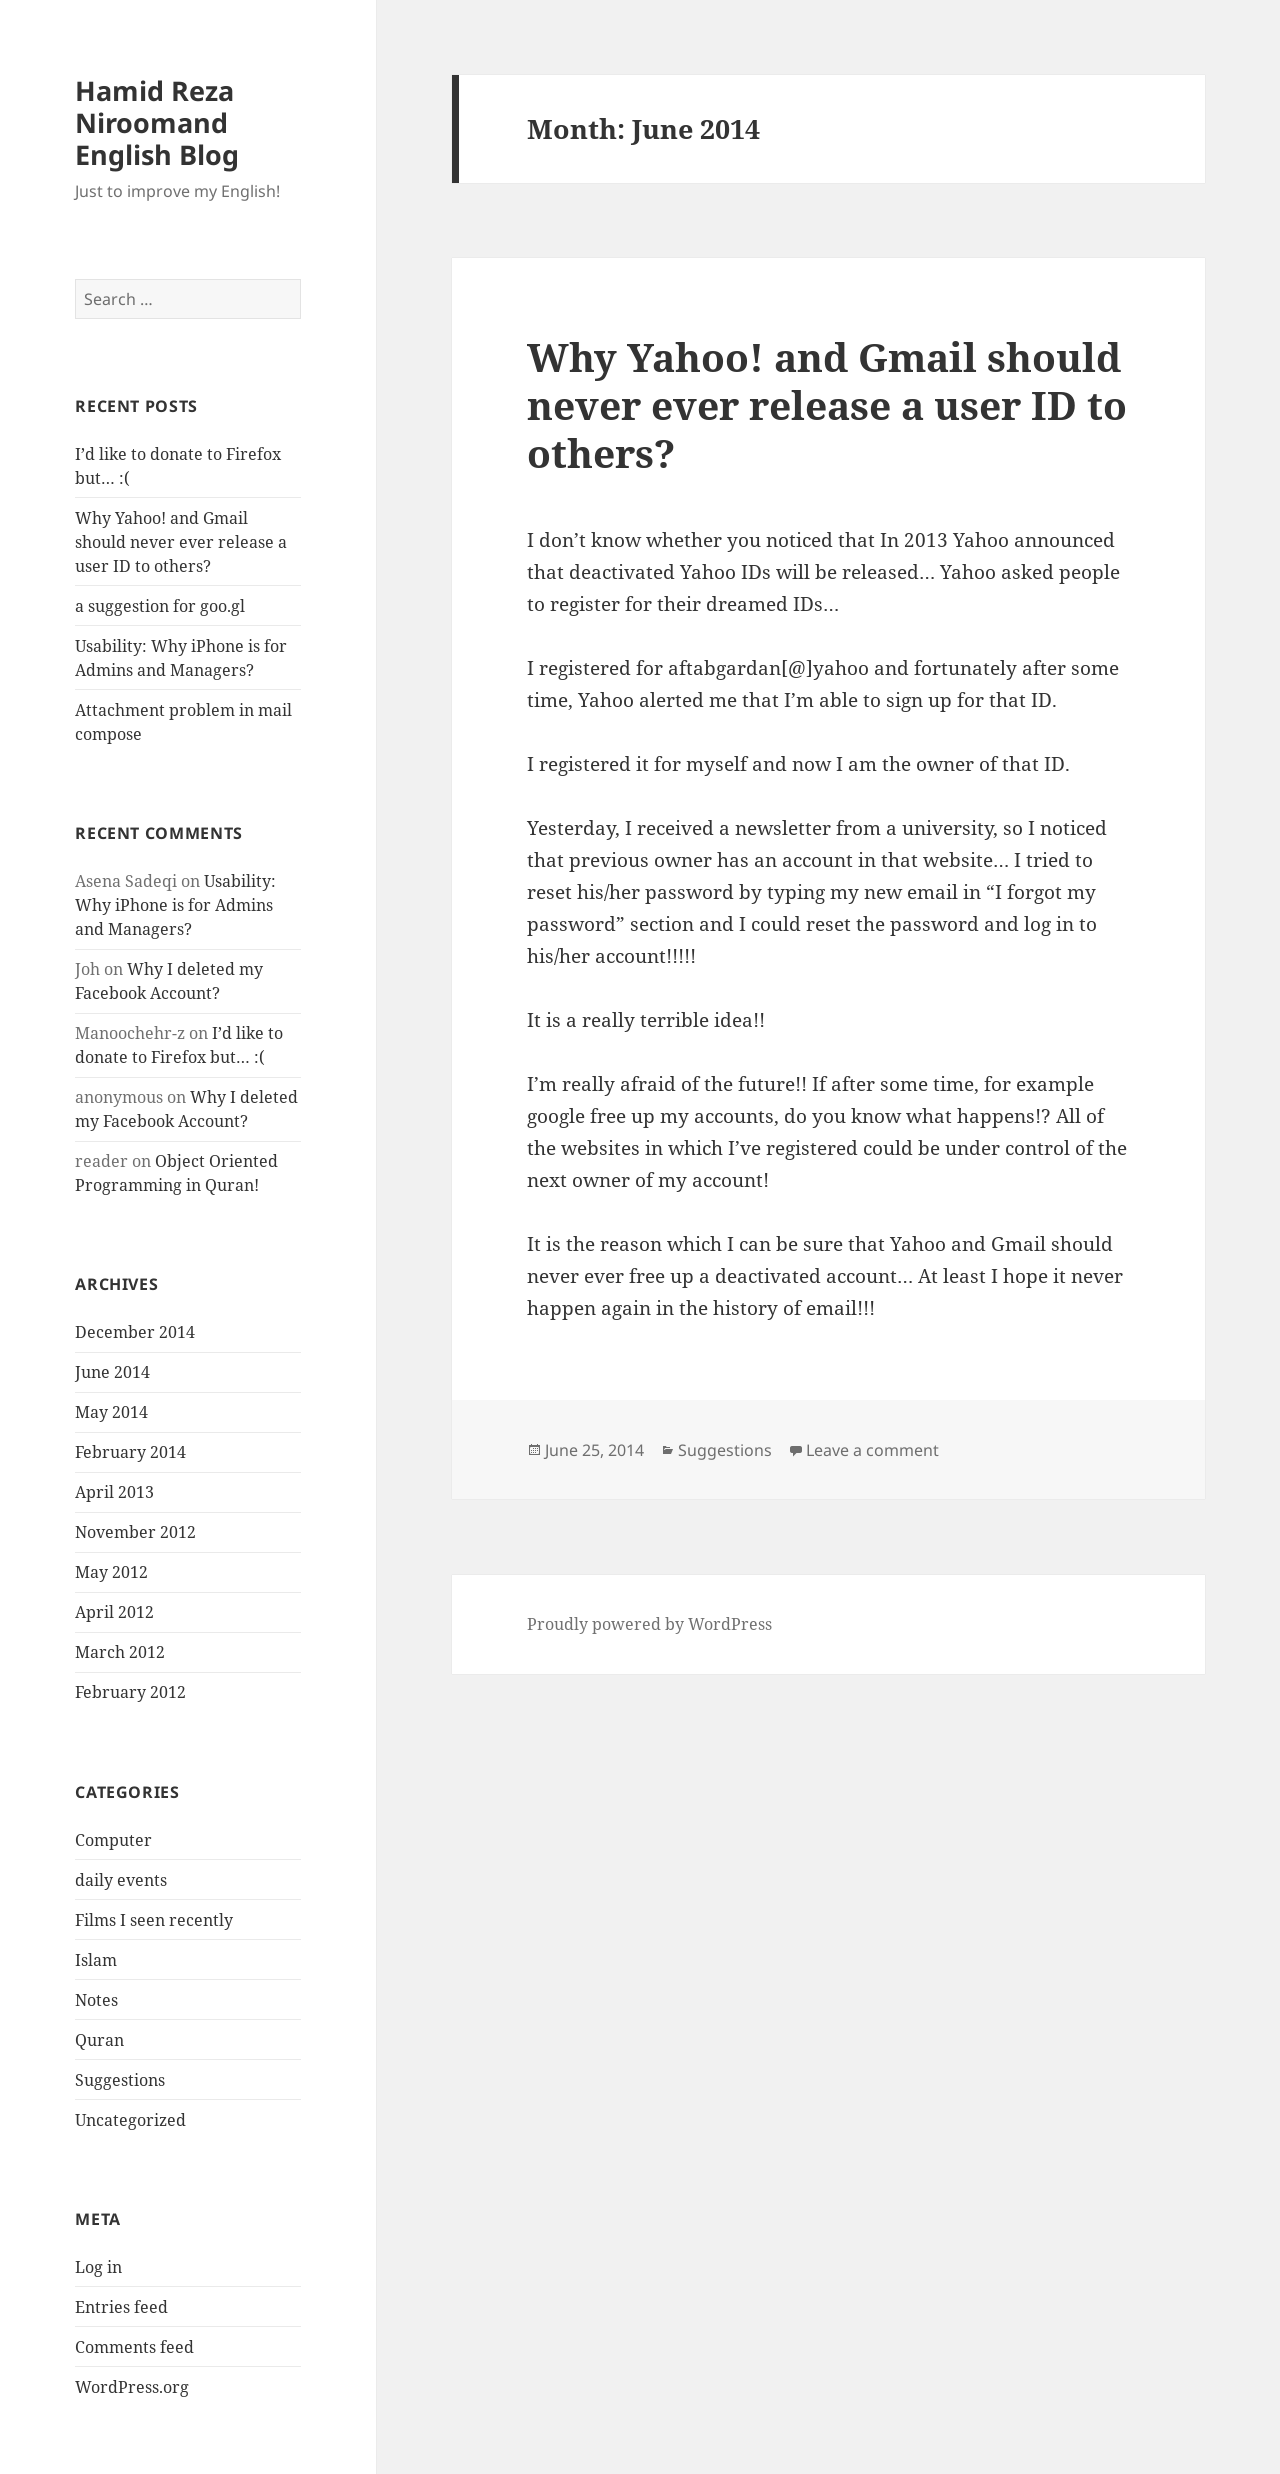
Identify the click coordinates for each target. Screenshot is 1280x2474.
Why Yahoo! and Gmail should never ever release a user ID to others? (181, 542)
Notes (96, 2000)
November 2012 (135, 1532)
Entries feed (121, 2307)
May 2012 (111, 1572)
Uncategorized (130, 2120)
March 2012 (120, 1652)
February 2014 (130, 1452)
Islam (96, 1960)
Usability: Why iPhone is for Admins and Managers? (175, 905)
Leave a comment (872, 1450)
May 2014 (111, 1412)
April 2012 (114, 1612)
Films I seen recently (154, 1920)
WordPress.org (132, 2387)
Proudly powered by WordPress (649, 1624)
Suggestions (120, 2080)
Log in (98, 2267)
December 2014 (135, 1332)
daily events (121, 1880)
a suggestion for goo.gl (160, 606)
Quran (99, 2040)
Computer (113, 1840)
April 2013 (114, 1492)
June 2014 (112, 1372)
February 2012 (130, 1692)
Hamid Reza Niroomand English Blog (157, 122)
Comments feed (134, 2347)
